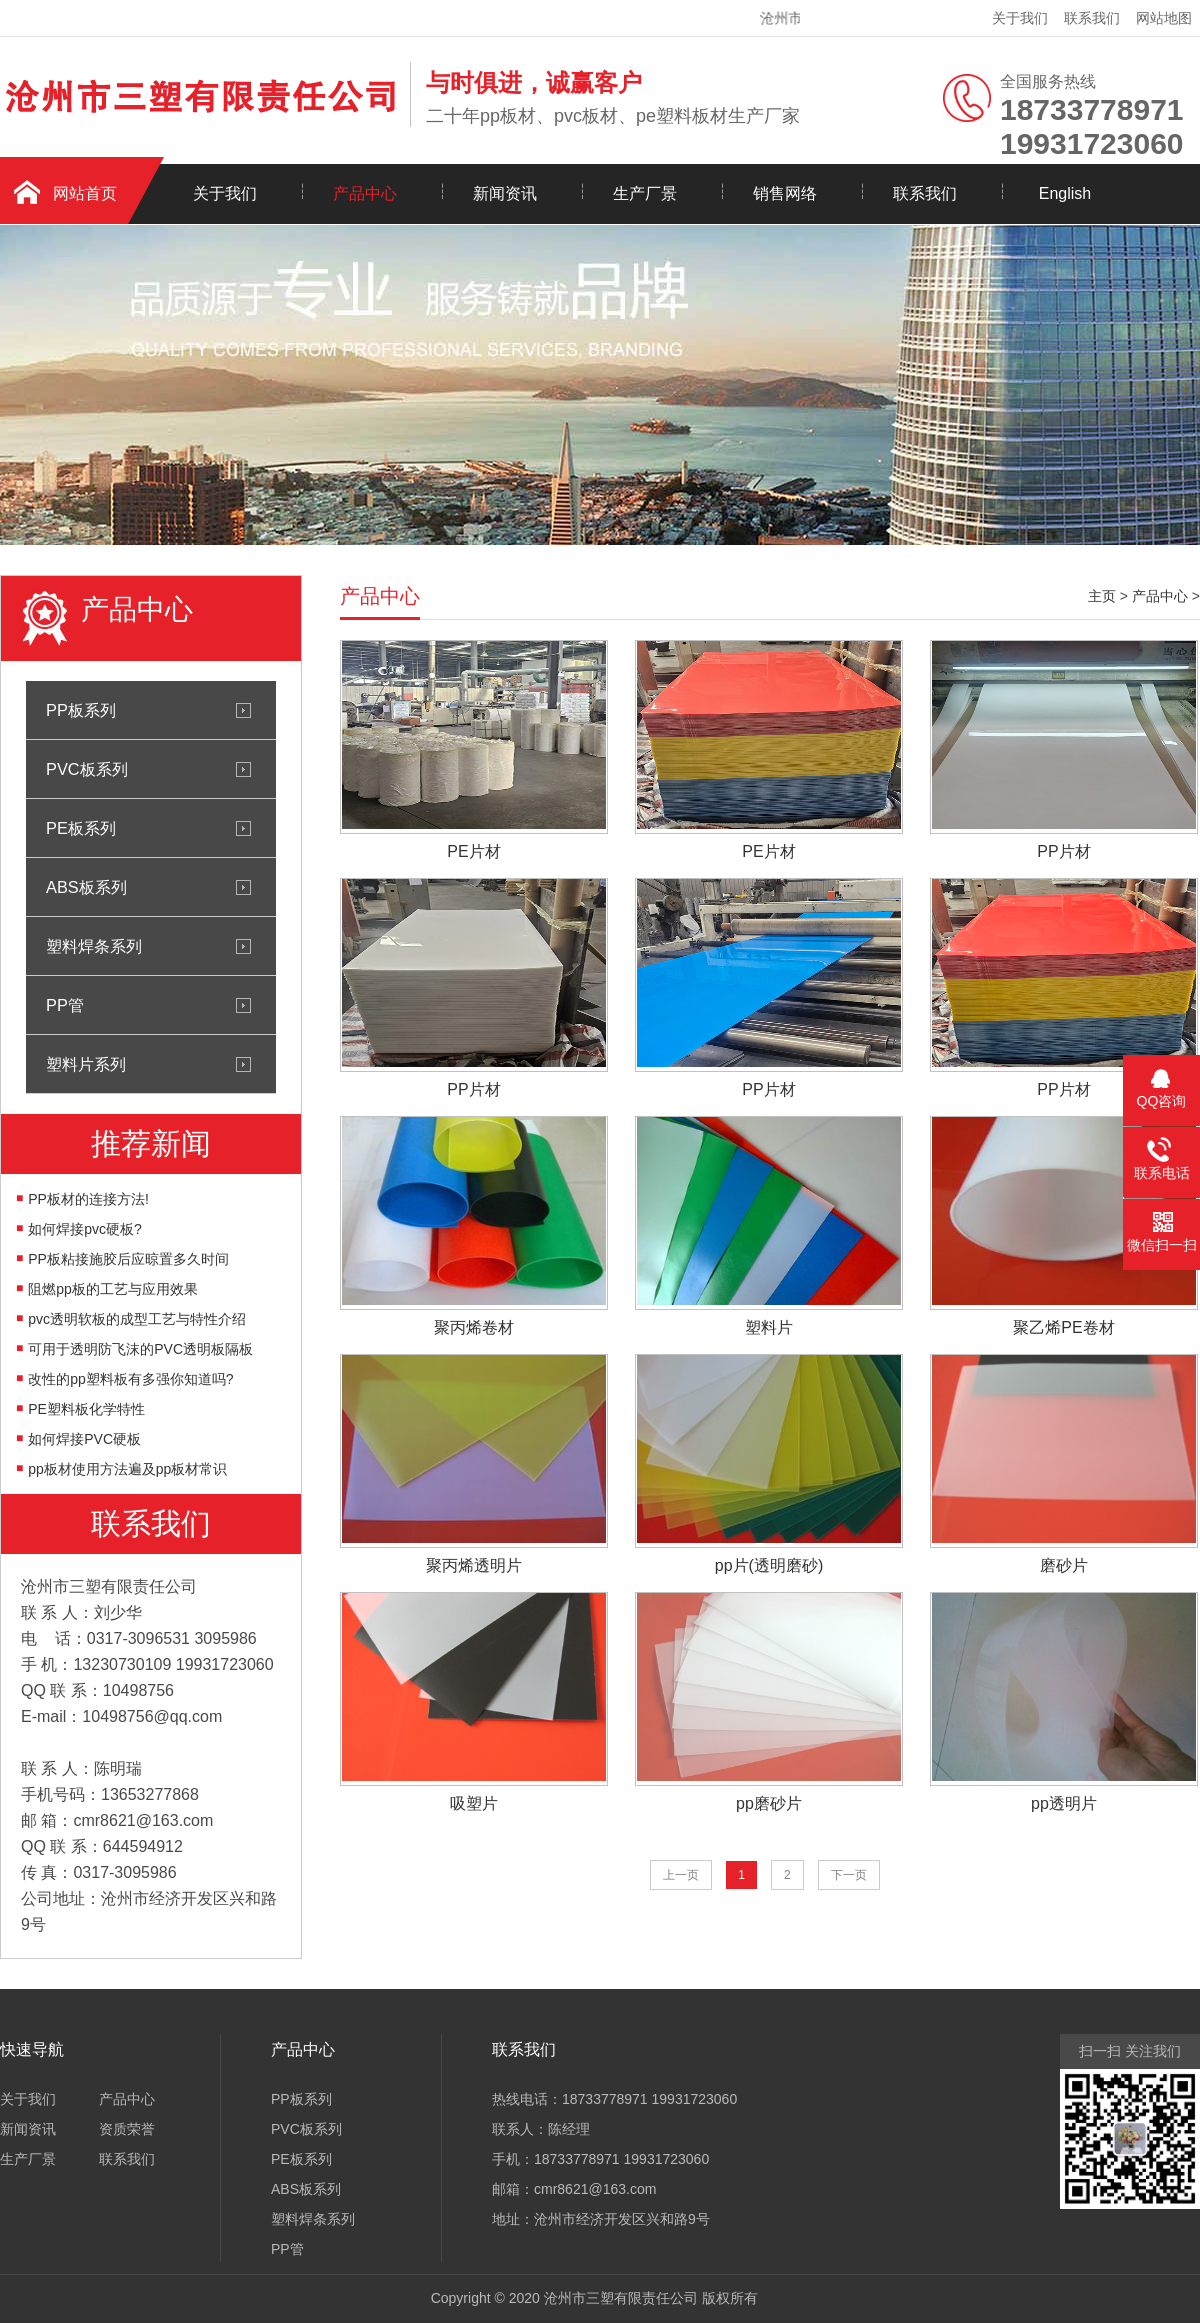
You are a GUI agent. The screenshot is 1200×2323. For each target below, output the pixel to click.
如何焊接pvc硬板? (85, 1229)
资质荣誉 (127, 2129)
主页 (1102, 596)
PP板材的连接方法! (88, 1199)
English (1065, 193)
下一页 (849, 1875)
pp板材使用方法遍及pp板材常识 (127, 1469)
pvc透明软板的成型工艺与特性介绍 (137, 1319)
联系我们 (1092, 18)
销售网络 (785, 193)
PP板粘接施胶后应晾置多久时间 (128, 1259)
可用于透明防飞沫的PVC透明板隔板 (140, 1349)
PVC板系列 (87, 769)
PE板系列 (81, 828)
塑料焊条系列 (94, 946)
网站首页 (85, 193)
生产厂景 (645, 193)
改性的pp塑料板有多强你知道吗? (130, 1379)
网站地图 (1164, 18)
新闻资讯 (505, 193)
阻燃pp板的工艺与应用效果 (113, 1289)
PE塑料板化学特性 (86, 1409)
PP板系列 (81, 710)
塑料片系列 (86, 1064)
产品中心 (365, 193)
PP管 (65, 1005)
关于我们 (1020, 18)
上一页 (681, 1875)
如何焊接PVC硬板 (84, 1439)
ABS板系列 (86, 887)
